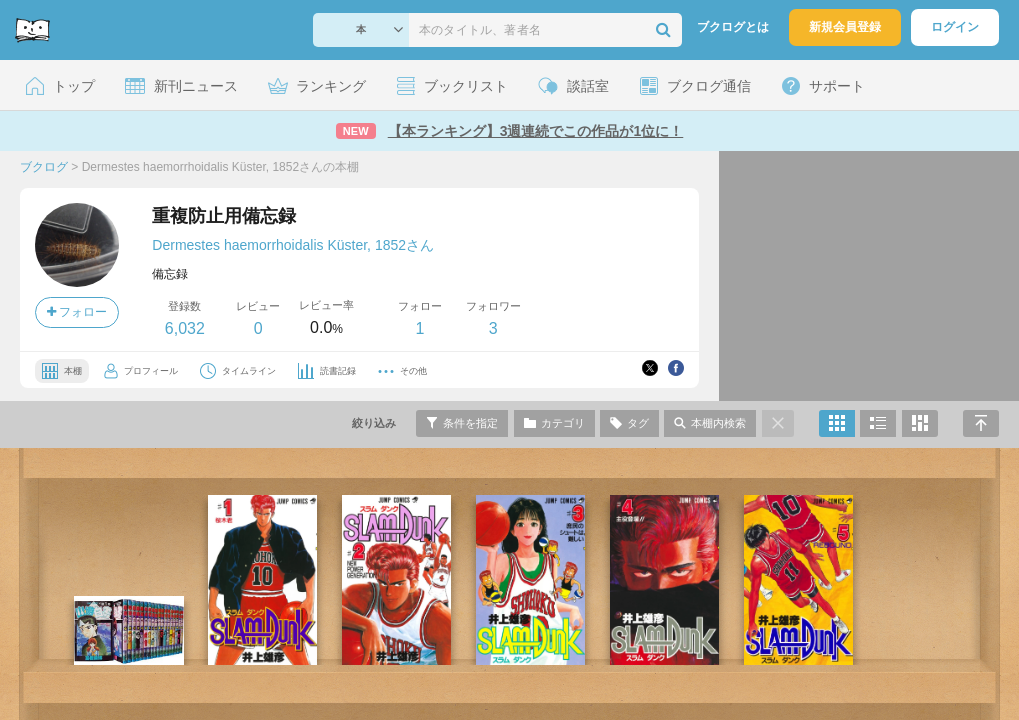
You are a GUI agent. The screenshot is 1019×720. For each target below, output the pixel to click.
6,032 (185, 328)
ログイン (955, 27)
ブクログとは (733, 27)
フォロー (77, 312)
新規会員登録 (845, 27)
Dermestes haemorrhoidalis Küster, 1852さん (293, 245)
